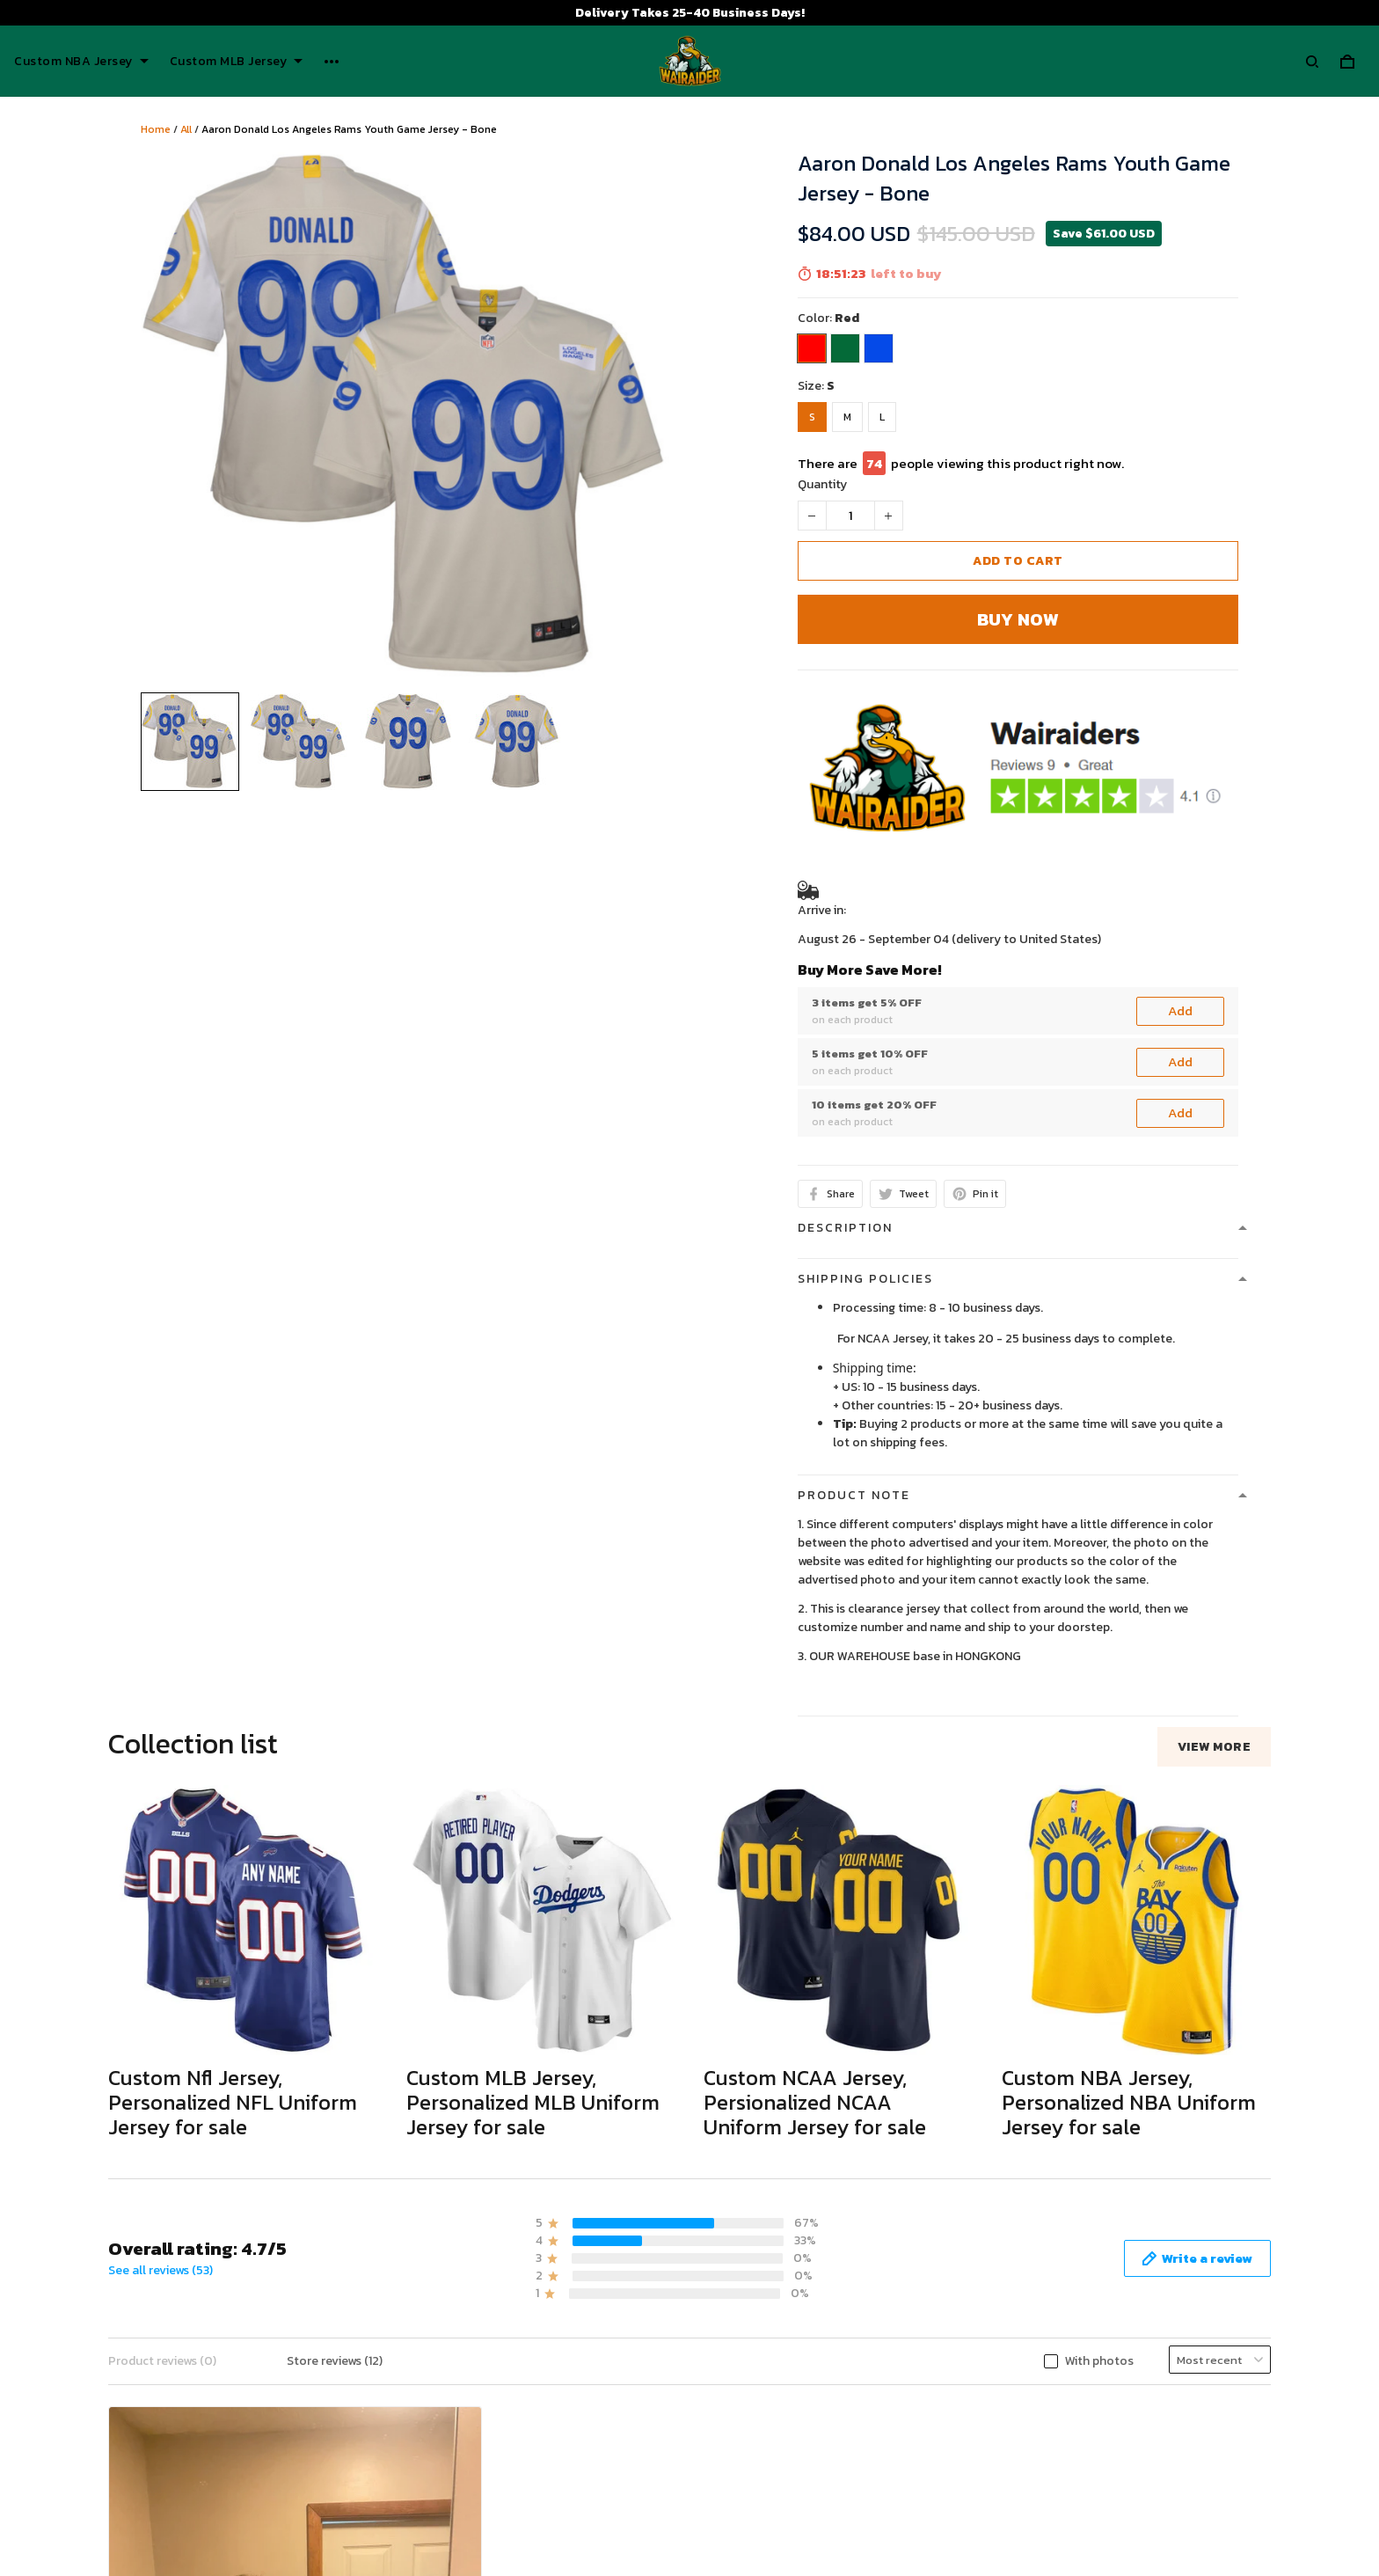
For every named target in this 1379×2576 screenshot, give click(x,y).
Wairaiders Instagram (1107, 2486)
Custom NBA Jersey (81, 61)
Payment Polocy (406, 2537)
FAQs (718, 2510)
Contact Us (736, 2456)
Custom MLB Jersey (236, 61)
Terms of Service (406, 2456)
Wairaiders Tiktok (1097, 2428)
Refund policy (398, 2510)
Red (847, 318)
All (186, 129)
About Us (730, 2428)
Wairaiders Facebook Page (1122, 2457)
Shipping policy (401, 2483)
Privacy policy (398, 2428)
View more (1214, 1747)
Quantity (822, 484)
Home (156, 129)
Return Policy (742, 2483)
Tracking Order (744, 2537)
